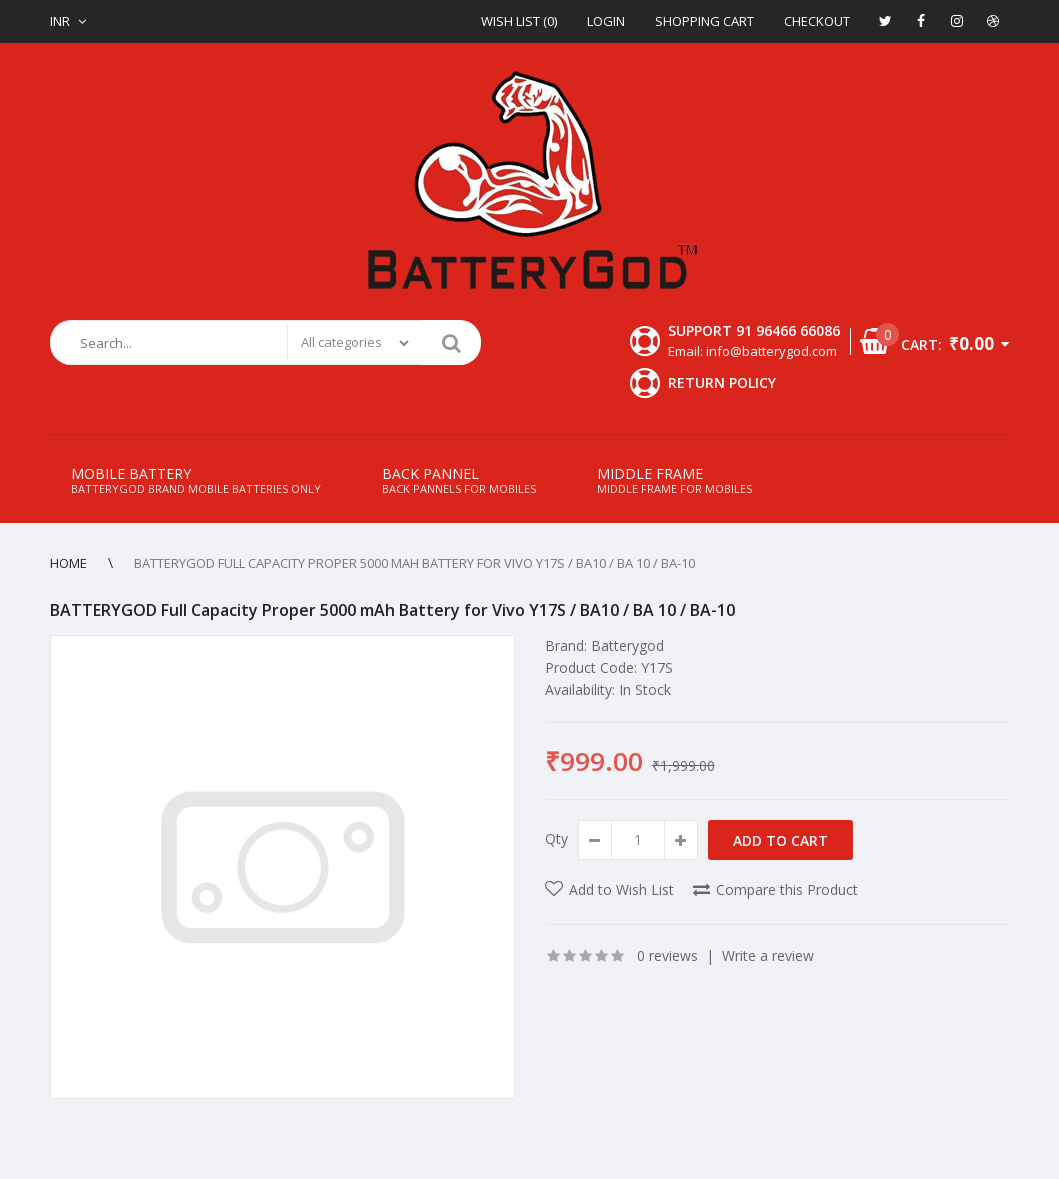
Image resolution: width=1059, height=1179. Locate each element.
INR (60, 21)
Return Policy (722, 382)
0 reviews (667, 955)
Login (606, 21)
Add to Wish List (621, 889)
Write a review (768, 955)
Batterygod (627, 645)
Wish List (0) (519, 21)
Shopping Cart (704, 21)
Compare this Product (787, 889)
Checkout (817, 21)
